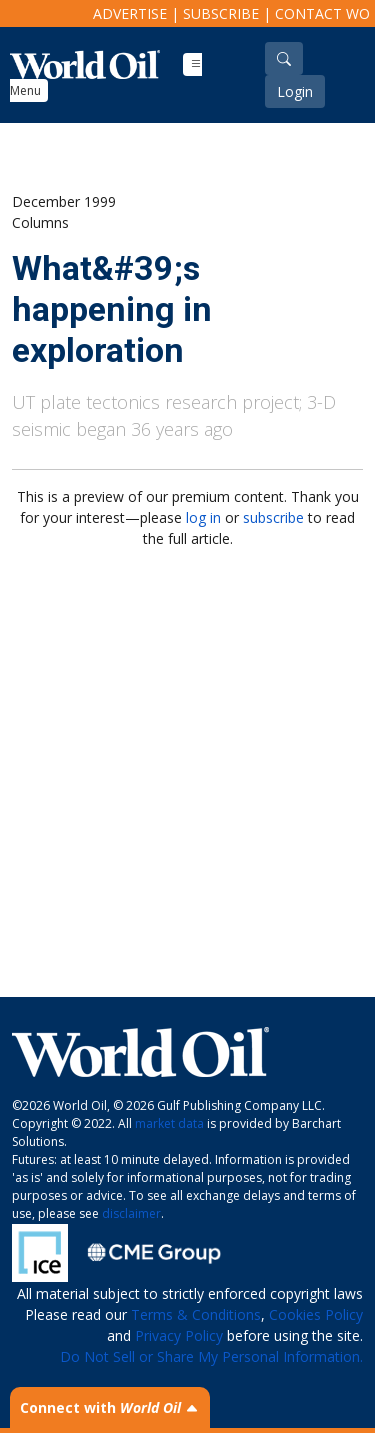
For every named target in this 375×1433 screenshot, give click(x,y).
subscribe (273, 517)
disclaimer (131, 1213)
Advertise (130, 13)
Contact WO (322, 13)
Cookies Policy (316, 1314)
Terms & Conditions (196, 1314)
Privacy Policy (179, 1335)
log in (203, 517)
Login (295, 91)
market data (169, 1123)
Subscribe (221, 13)
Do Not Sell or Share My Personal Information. (211, 1356)
